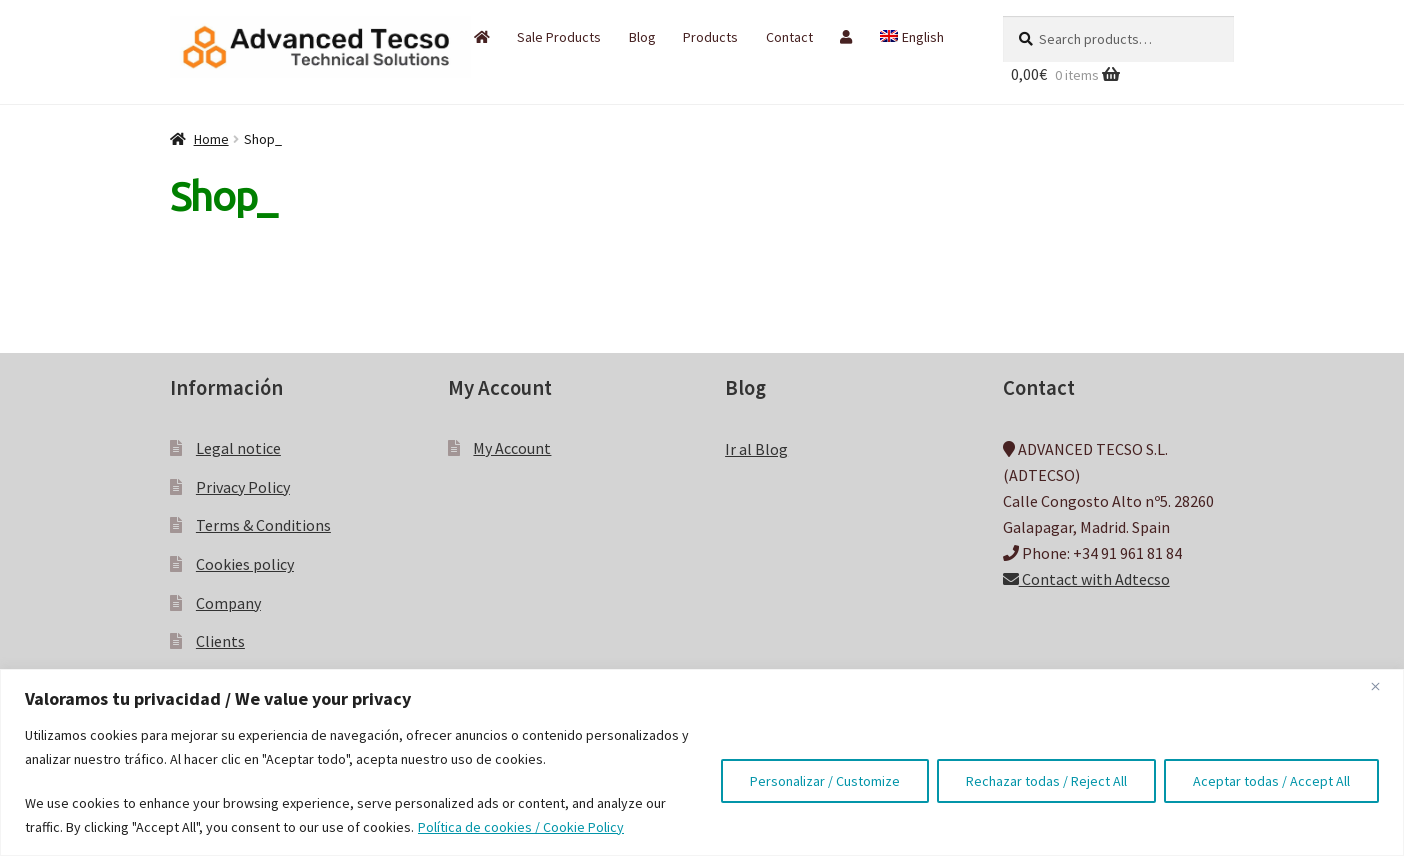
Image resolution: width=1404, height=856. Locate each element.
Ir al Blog (756, 449)
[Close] (1383, 686)
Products (710, 37)
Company (228, 603)
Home (211, 139)
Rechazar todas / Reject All (1046, 781)
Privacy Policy (243, 487)
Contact (789, 37)
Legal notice (238, 448)
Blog (642, 37)
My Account (512, 448)
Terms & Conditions (263, 525)
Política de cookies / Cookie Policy (521, 827)
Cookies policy (245, 564)
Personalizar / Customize (825, 781)
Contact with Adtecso (1086, 579)
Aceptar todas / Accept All (1271, 781)
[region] (702, 762)
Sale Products (559, 37)
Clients (220, 641)
